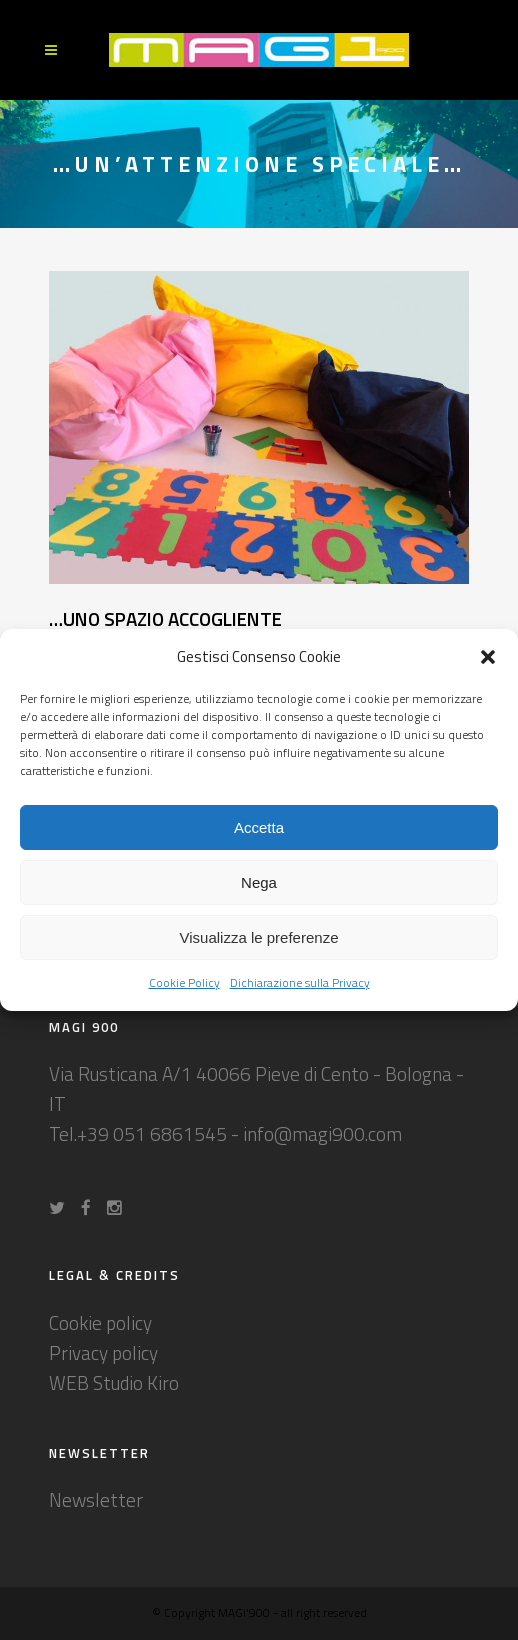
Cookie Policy (184, 982)
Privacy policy (103, 1352)
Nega (259, 882)
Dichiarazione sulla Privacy (300, 982)
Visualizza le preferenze (259, 937)
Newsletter (96, 1499)
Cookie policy (100, 1322)
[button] (488, 657)
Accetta (259, 827)
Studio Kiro (136, 1382)
